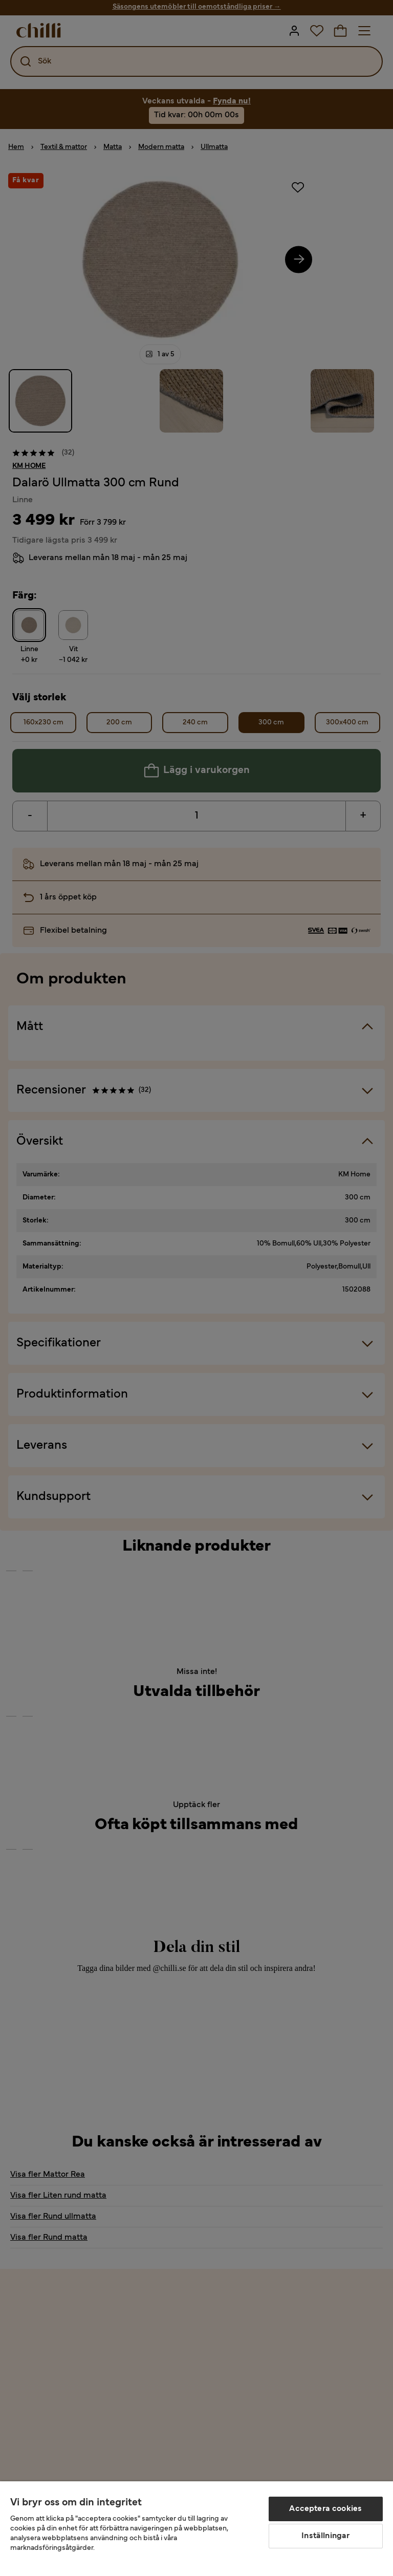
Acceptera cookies (325, 2509)
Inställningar (325, 2536)
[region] (196, 2528)
